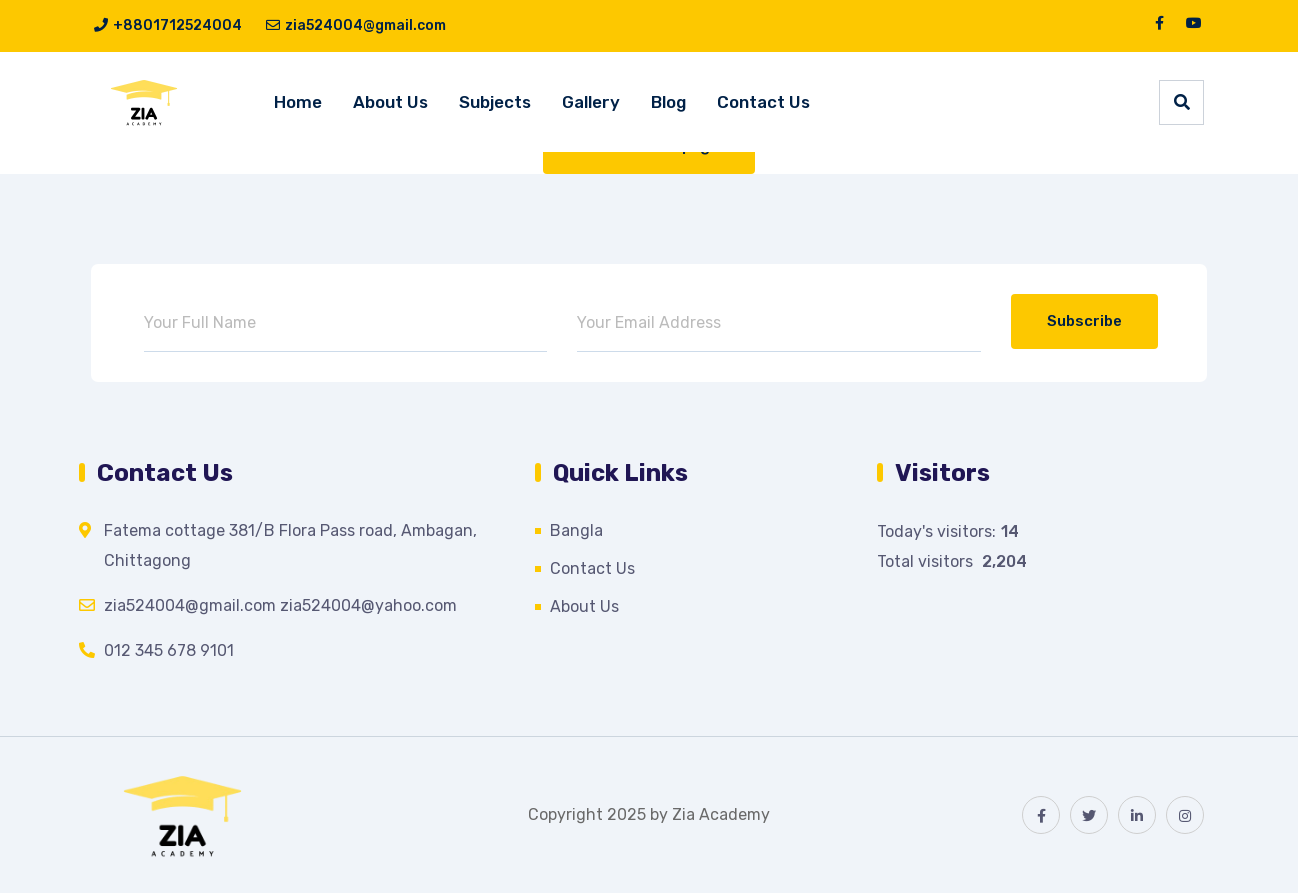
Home (298, 102)
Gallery (591, 102)
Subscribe (1084, 321)
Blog (668, 102)
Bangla (576, 530)
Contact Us (763, 102)
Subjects (495, 102)
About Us (390, 102)
